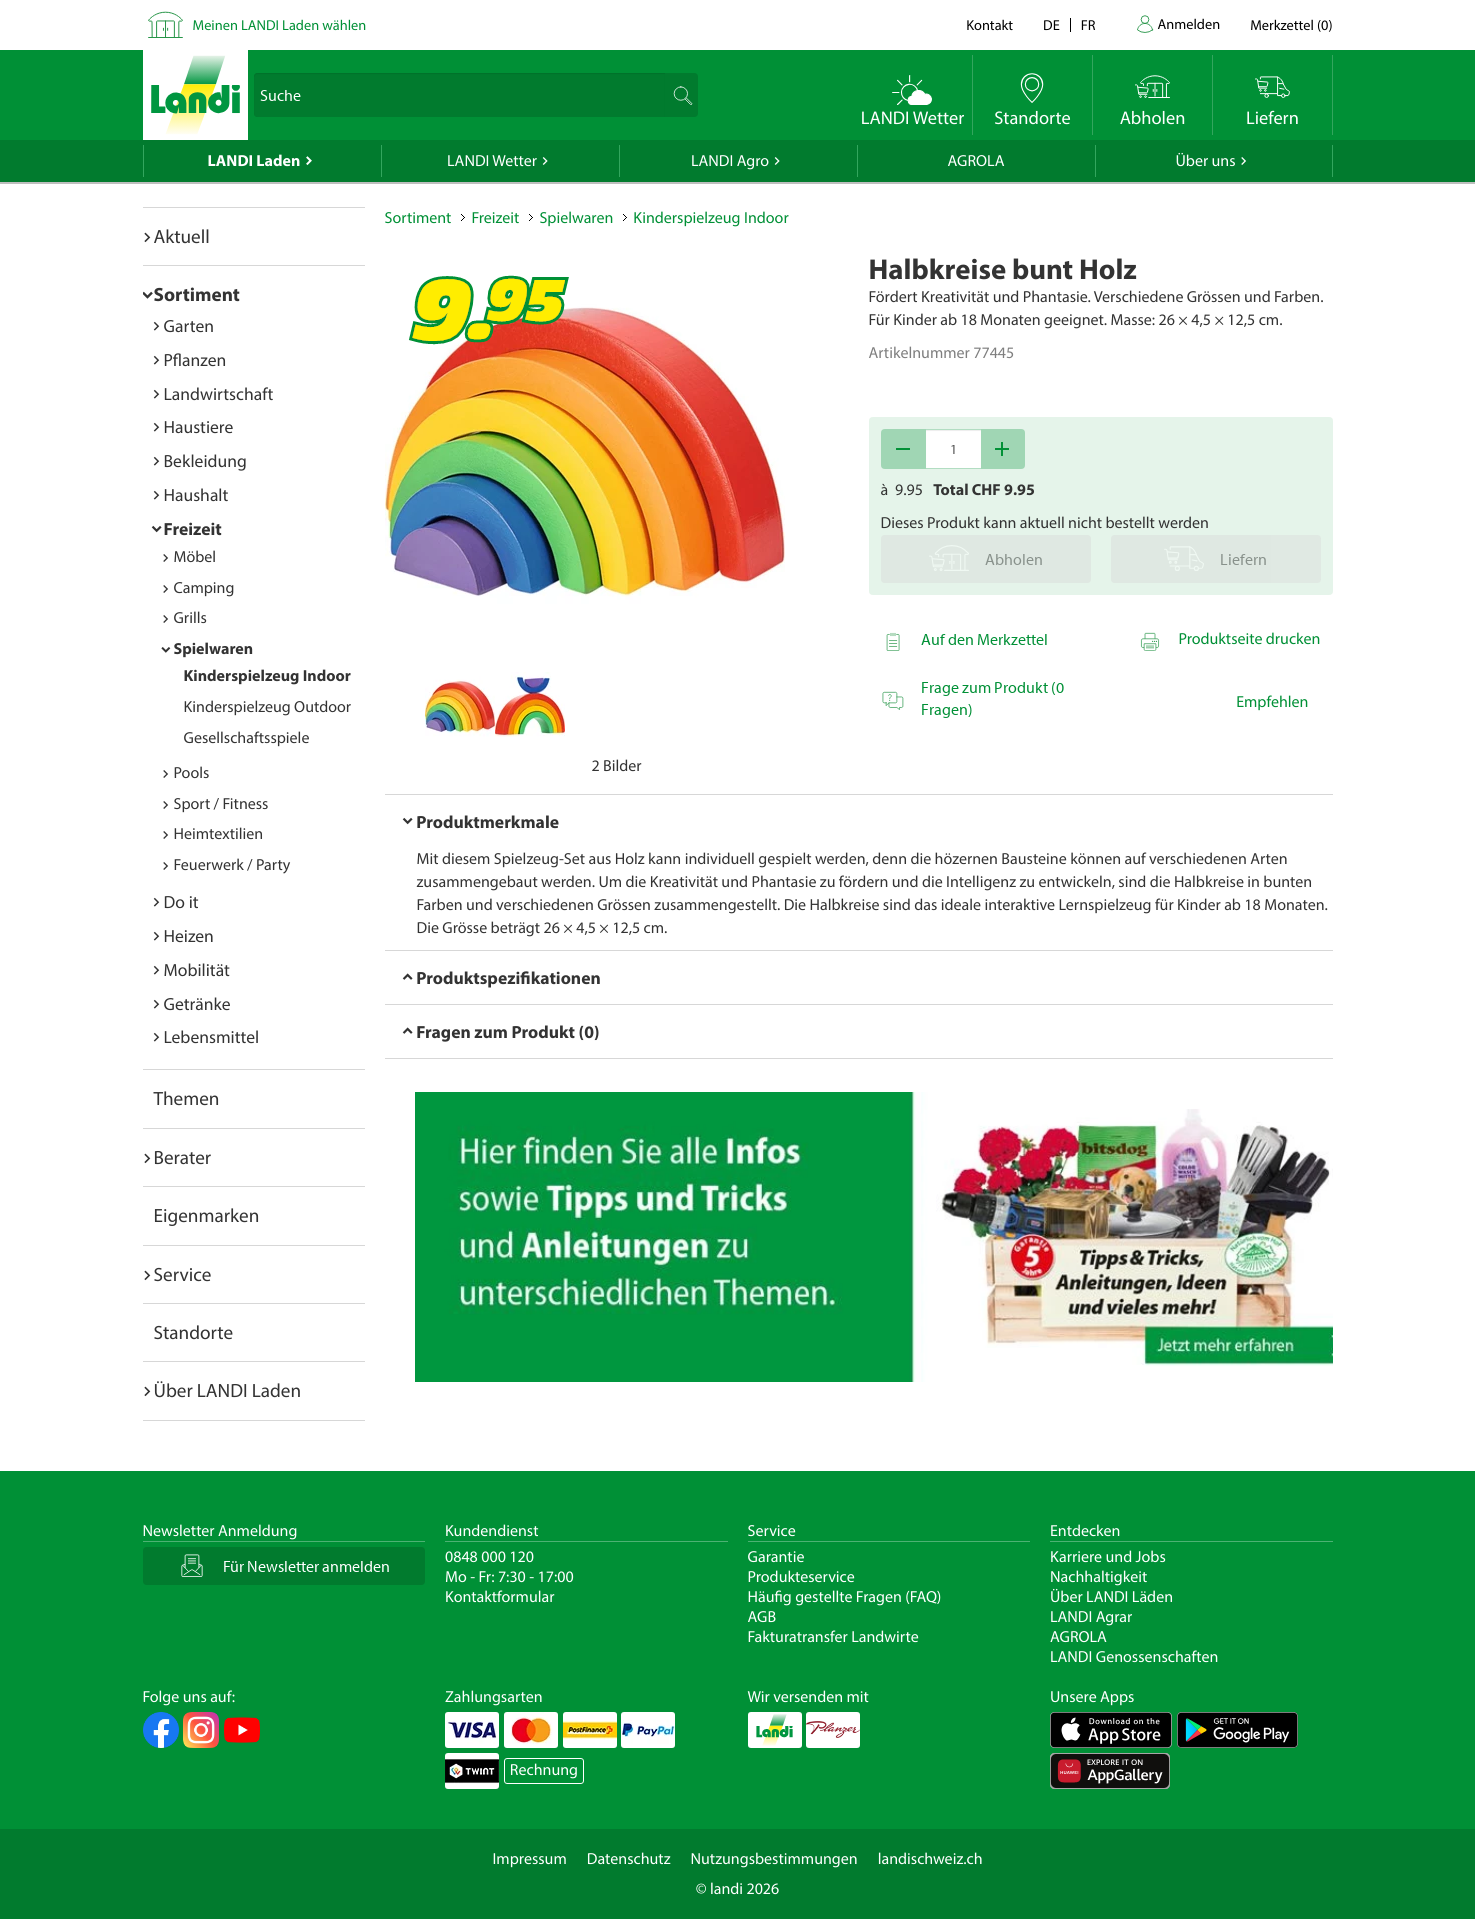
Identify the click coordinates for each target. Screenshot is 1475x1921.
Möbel (195, 557)
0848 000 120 (489, 1557)
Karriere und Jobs (1108, 1557)
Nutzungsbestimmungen (774, 1859)
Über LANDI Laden (228, 1390)
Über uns (1205, 161)
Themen (187, 1098)
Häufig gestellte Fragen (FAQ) (845, 1597)
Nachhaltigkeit (1098, 1577)
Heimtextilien (219, 834)
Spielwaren (214, 649)
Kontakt (989, 24)
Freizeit (193, 528)
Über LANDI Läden (1111, 1597)
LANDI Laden (254, 161)
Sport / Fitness (221, 804)
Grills (190, 618)
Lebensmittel (212, 1036)
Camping (204, 588)
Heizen (189, 935)
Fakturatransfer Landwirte (833, 1637)
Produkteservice (801, 1577)
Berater (183, 1157)
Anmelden (1189, 23)
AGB (762, 1617)
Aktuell (182, 236)
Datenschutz (629, 1859)
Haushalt (196, 494)
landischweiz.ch (930, 1859)
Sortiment (197, 294)
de (1051, 24)
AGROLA (976, 161)
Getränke (197, 1003)
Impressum (529, 1859)
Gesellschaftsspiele (247, 738)
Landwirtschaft (219, 393)
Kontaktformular (500, 1597)
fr (1088, 24)
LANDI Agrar (1091, 1617)
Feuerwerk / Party (232, 865)
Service (183, 1274)
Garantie (776, 1557)
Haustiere (199, 426)
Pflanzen (195, 359)
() (1291, 24)
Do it (181, 901)
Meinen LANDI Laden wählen (280, 24)
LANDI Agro (730, 161)
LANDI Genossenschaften (1134, 1657)
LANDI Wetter (492, 161)
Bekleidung (205, 460)
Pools (192, 773)
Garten (189, 325)
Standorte (194, 1332)
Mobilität (197, 969)
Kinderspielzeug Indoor (267, 676)
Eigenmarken (207, 1215)
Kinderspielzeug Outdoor (268, 707)
